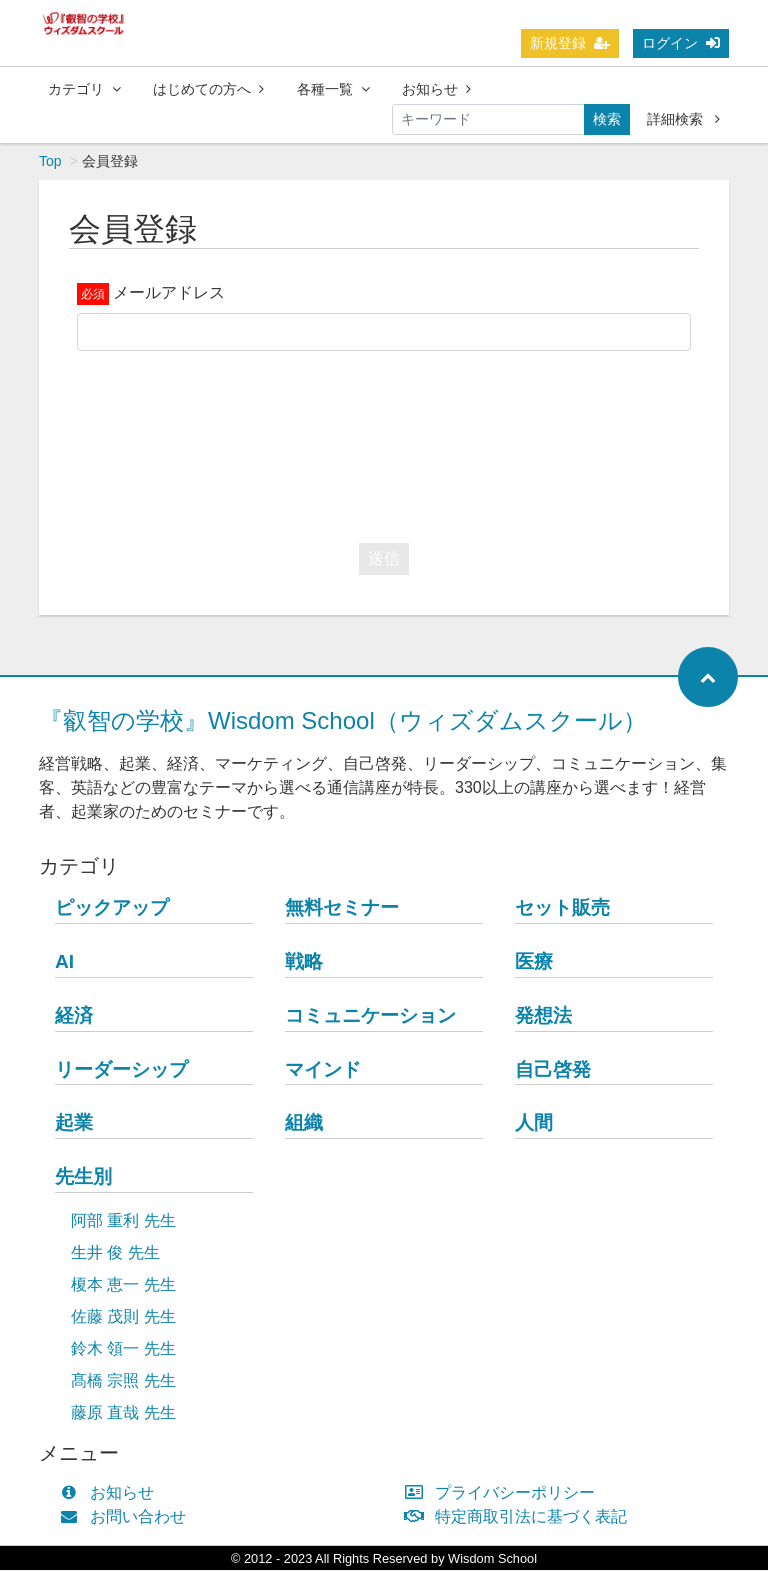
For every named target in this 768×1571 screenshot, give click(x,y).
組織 (304, 1123)
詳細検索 (683, 119)
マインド (323, 1070)
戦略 (304, 962)
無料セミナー (342, 908)
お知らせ (436, 89)
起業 (74, 1123)
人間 (534, 1123)
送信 (384, 559)
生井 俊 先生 (115, 1253)
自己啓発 (553, 1070)
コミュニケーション (370, 1016)
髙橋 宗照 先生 (123, 1381)
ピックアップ (112, 908)
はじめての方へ (208, 89)
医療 (534, 962)
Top (50, 162)
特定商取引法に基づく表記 (520, 1517)
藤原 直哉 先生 (123, 1413)
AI (64, 962)
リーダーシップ (121, 1070)
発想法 (543, 1016)
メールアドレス (169, 293)
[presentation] (384, 443)
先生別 (83, 1177)
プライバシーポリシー (504, 1493)
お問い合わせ (127, 1517)
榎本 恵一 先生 (123, 1285)
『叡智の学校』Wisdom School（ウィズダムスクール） (343, 721)
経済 (74, 1016)
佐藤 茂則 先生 (123, 1317)
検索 (607, 119)
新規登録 (570, 43)
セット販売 (562, 908)
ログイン (681, 43)
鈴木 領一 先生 (123, 1349)
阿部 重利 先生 (123, 1221)
